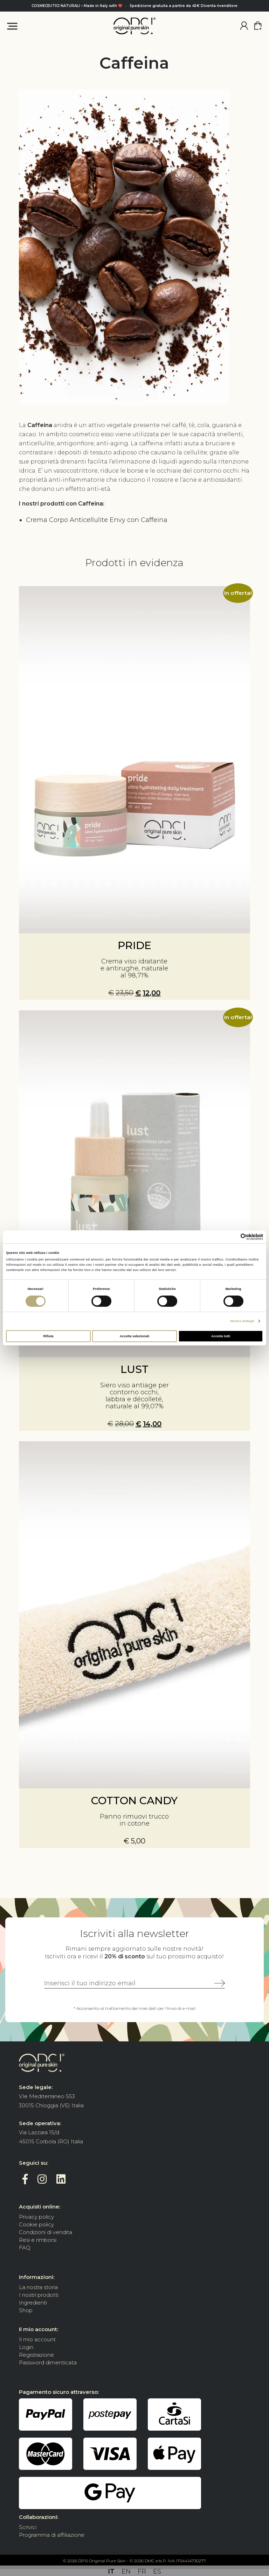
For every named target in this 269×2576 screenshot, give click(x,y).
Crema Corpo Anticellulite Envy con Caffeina (96, 520)
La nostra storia (38, 2287)
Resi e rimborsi (37, 2240)
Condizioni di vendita (45, 2232)
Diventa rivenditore (219, 6)
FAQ (24, 2247)
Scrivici (27, 2527)
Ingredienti (33, 2302)
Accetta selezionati (134, 1336)
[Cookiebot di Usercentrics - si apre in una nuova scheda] (232, 1237)
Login (26, 2347)
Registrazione (36, 2354)
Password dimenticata (48, 2362)
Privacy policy (36, 2216)
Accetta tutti (220, 1336)
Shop (26, 2310)
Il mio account (37, 2339)
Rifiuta (48, 1336)
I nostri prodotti (38, 2295)
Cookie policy (36, 2224)
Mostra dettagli (242, 1321)
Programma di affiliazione (51, 2535)
